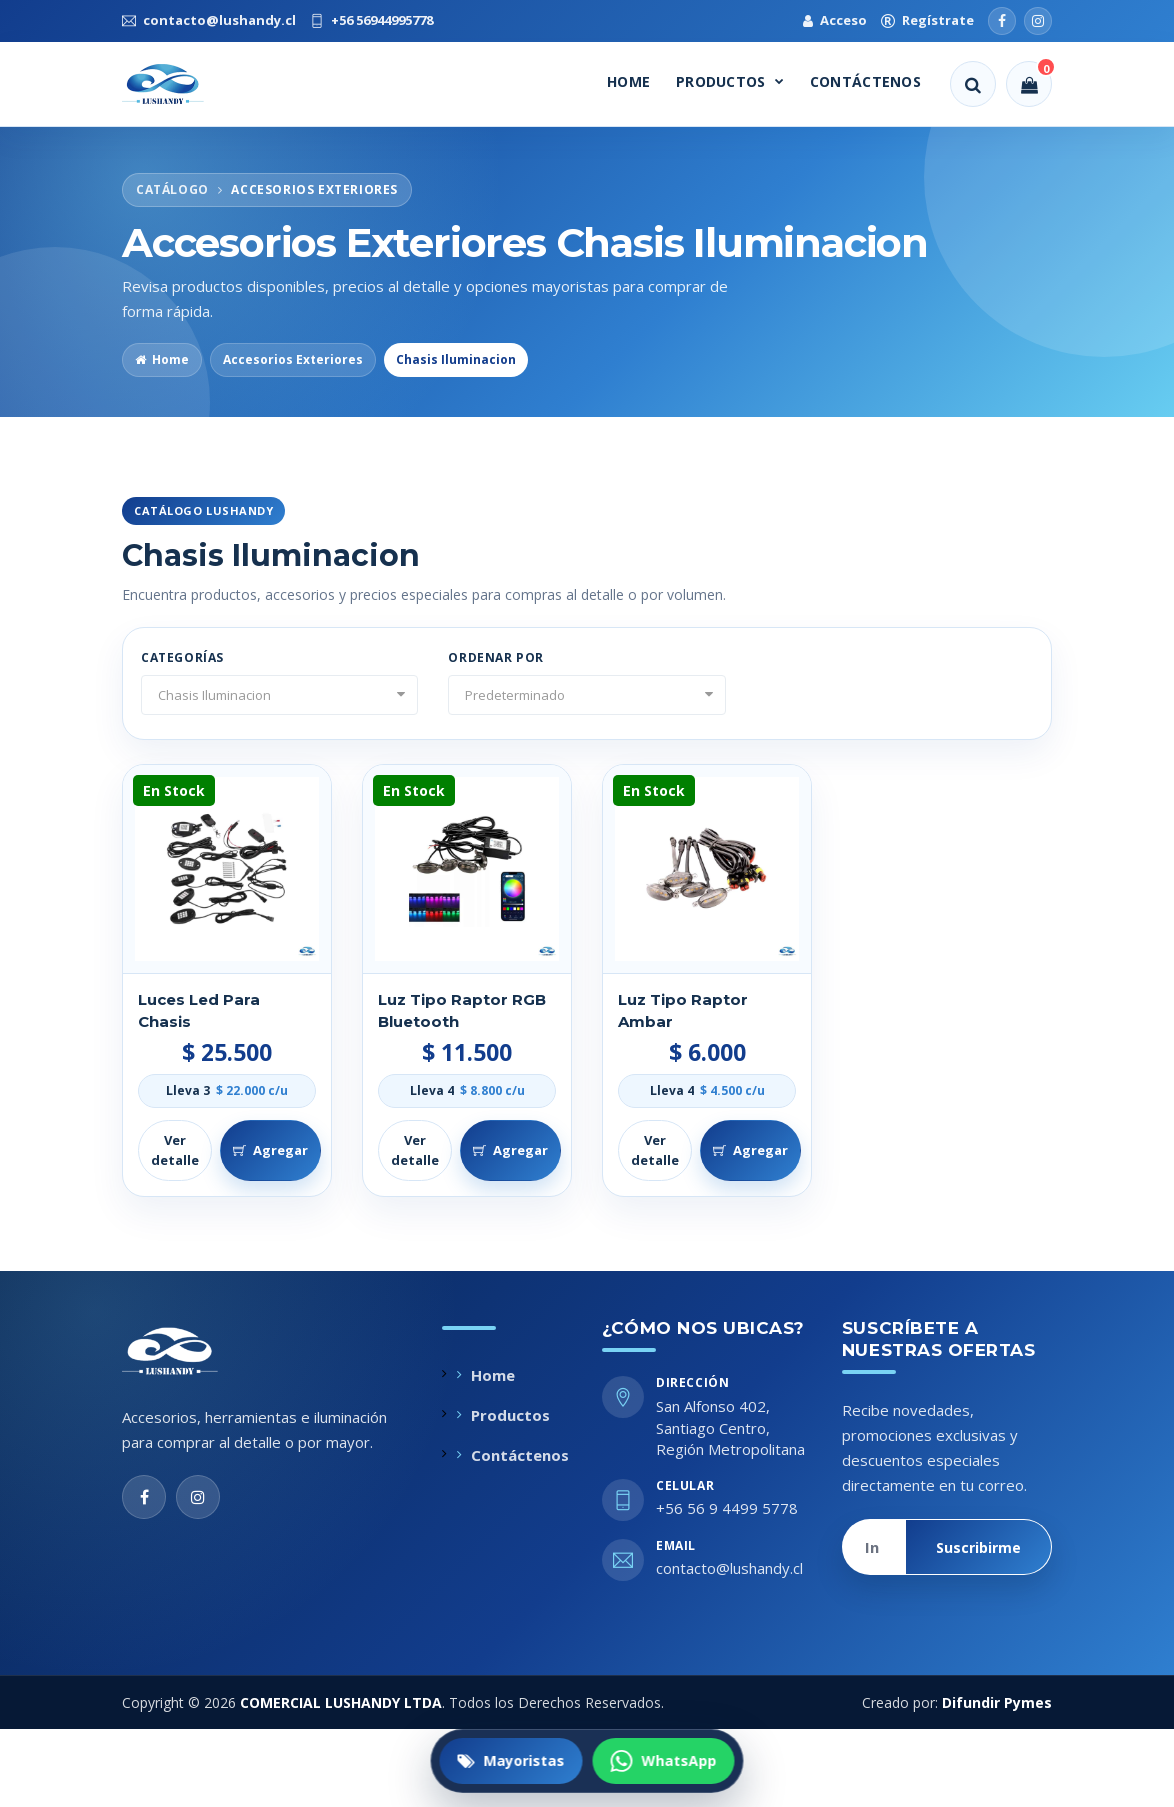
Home (628, 81)
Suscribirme (978, 1547)
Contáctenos (865, 81)
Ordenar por (496, 657)
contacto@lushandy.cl (729, 1568)
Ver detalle (175, 1150)
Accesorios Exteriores (293, 359)
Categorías (182, 657)
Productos (730, 81)
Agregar (270, 1150)
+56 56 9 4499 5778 (727, 1508)
